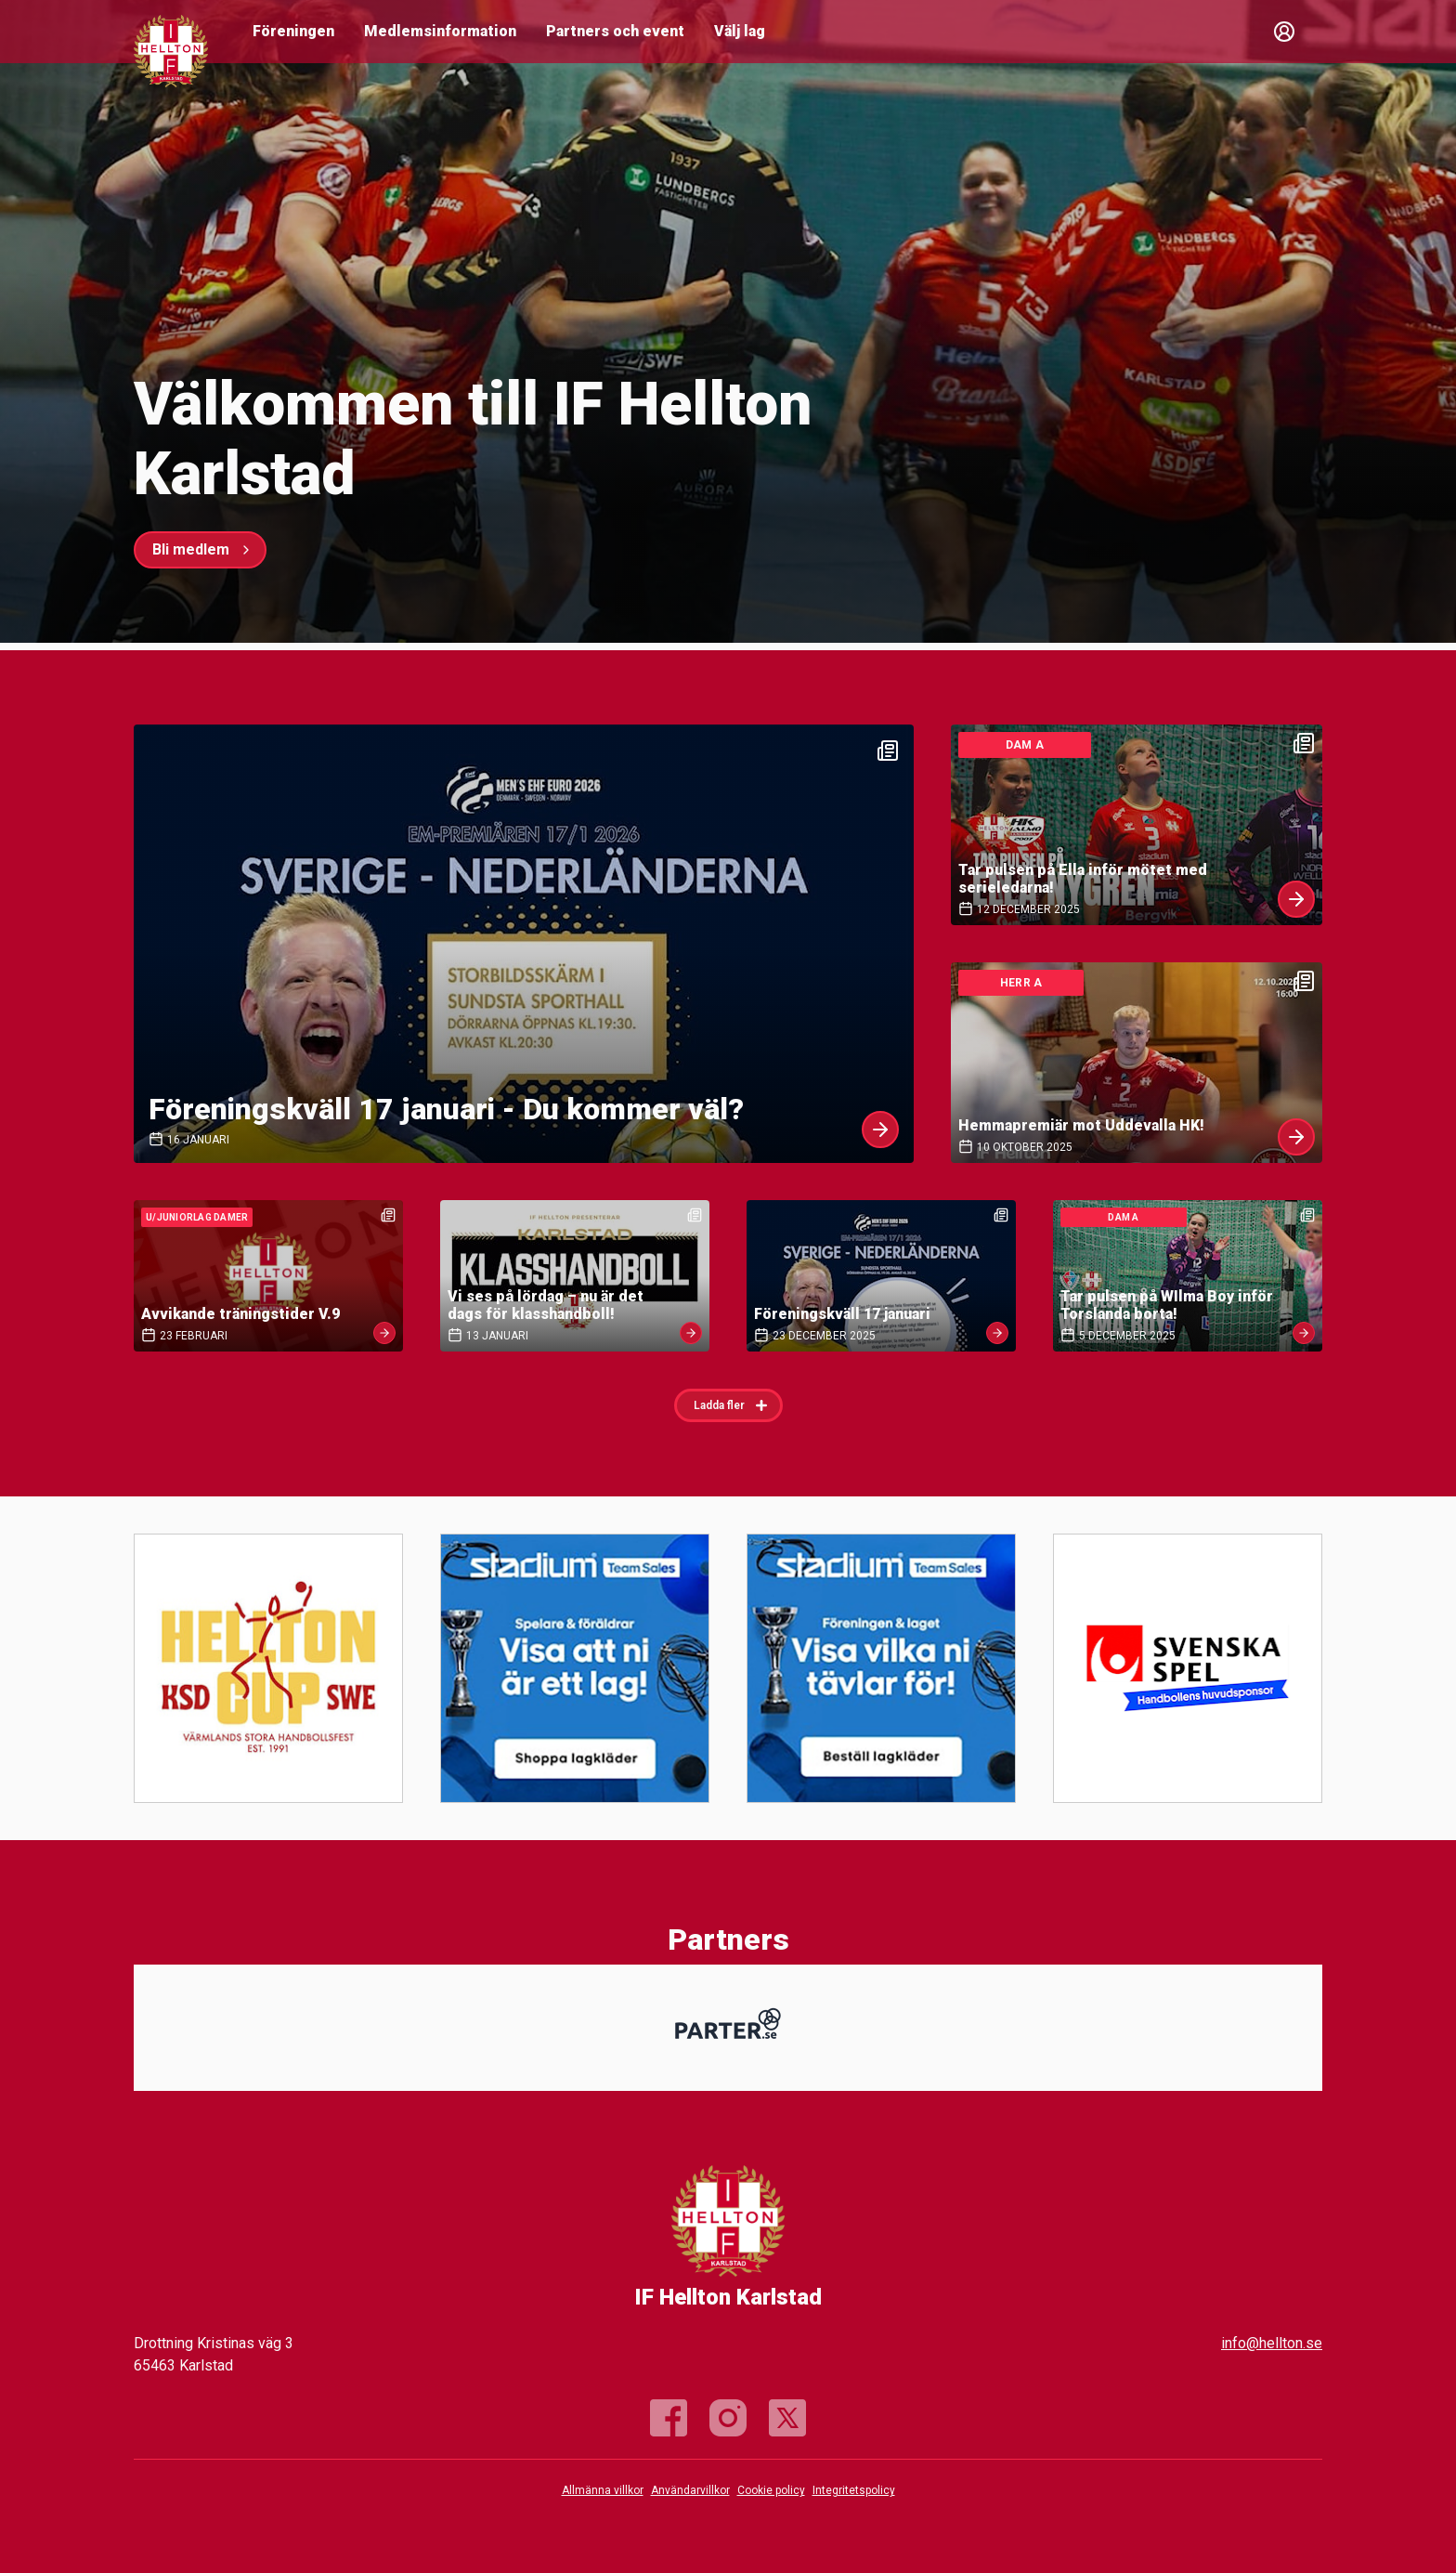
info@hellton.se (1271, 2343)
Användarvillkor (690, 2490)
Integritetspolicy (853, 2490)
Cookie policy (771, 2490)
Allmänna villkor (603, 2490)
